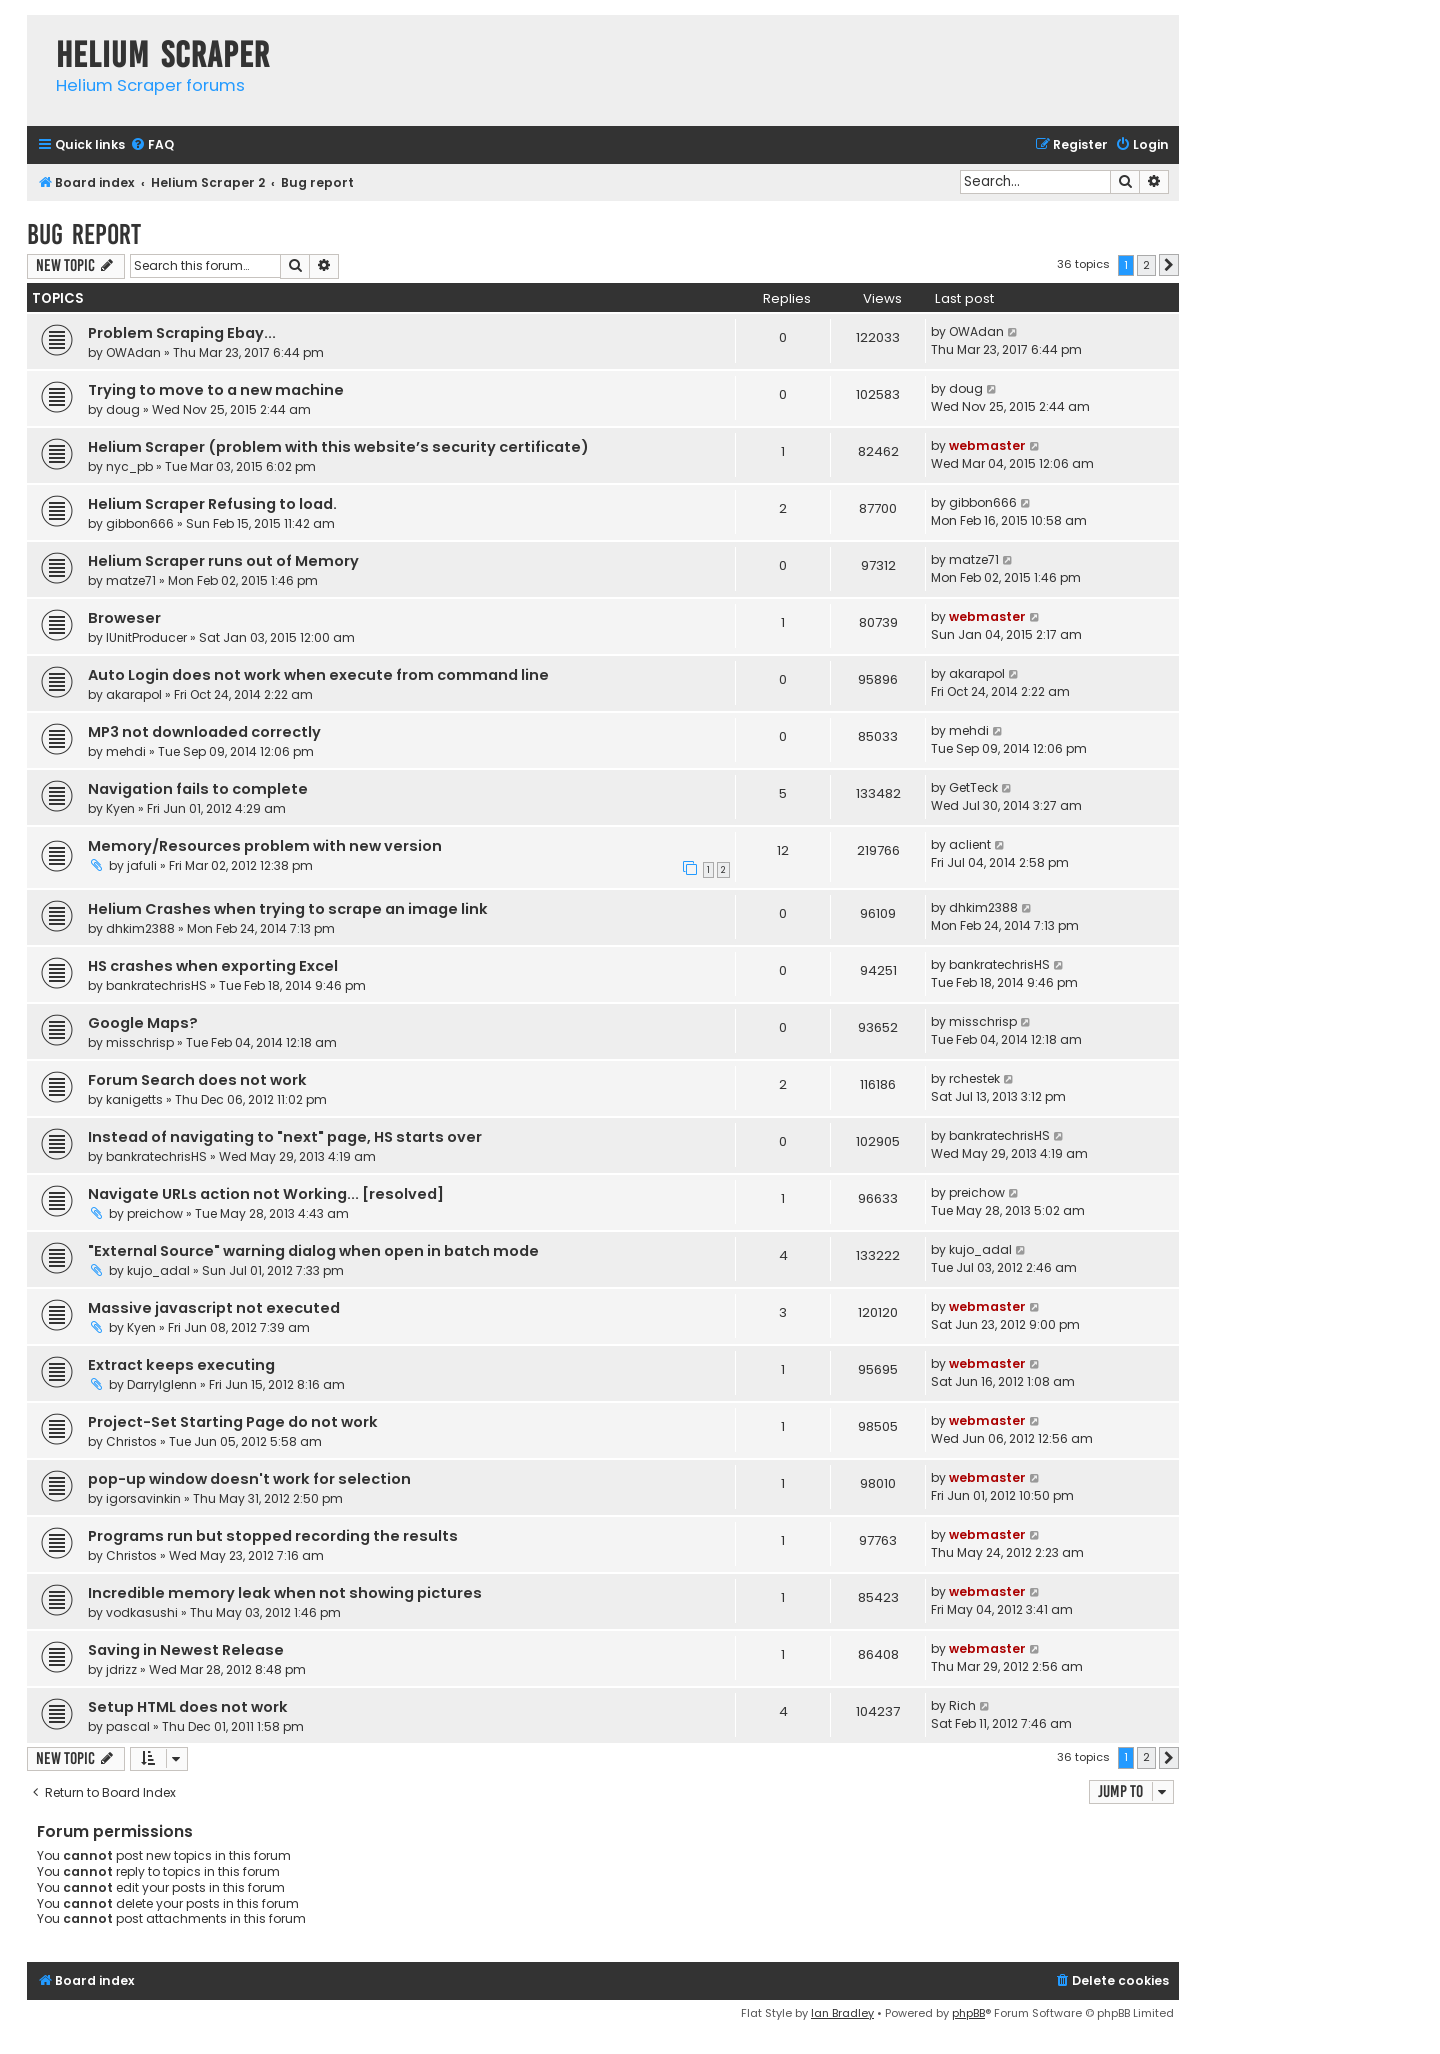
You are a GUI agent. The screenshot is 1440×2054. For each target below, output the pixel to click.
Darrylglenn (162, 1384)
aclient (970, 844)
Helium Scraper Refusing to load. (212, 504)
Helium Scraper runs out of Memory (223, 561)
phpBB (968, 2013)
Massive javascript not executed (214, 1308)
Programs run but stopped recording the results (273, 1536)
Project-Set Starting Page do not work (233, 1422)
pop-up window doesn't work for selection (249, 1479)
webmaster (987, 445)
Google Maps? (143, 1023)
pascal (128, 1726)
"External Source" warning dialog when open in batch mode (313, 1251)
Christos (131, 1441)
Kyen (120, 808)
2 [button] (1146, 265)
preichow (155, 1213)
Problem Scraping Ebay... (182, 333)
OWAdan (133, 352)
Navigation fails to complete (198, 789)
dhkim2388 (140, 928)
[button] (1169, 265)
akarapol (134, 694)
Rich (962, 1705)
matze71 (131, 580)
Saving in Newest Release (186, 1650)
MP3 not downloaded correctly (204, 732)
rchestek (974, 1078)
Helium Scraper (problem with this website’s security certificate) (338, 447)
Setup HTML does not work (188, 1707)
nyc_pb (129, 466)
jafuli (142, 865)
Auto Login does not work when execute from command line (318, 675)
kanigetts (134, 1099)
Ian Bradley (842, 2013)
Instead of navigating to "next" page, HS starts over (285, 1137)
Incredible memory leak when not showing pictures (285, 1593)
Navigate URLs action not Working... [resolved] (266, 1194)
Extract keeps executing (181, 1365)
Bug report (84, 234)
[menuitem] (152, 145)
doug (123, 409)
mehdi (126, 751)
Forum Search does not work (197, 1080)
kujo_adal (158, 1270)
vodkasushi (142, 1612)
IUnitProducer (146, 637)
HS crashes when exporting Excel (213, 966)
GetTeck (973, 787)
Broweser (124, 618)
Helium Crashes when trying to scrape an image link (288, 909)
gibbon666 (140, 523)
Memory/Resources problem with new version (265, 846)
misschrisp (140, 1042)
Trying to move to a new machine (216, 390)
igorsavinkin (143, 1498)
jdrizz (121, 1669)
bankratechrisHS (156, 985)
